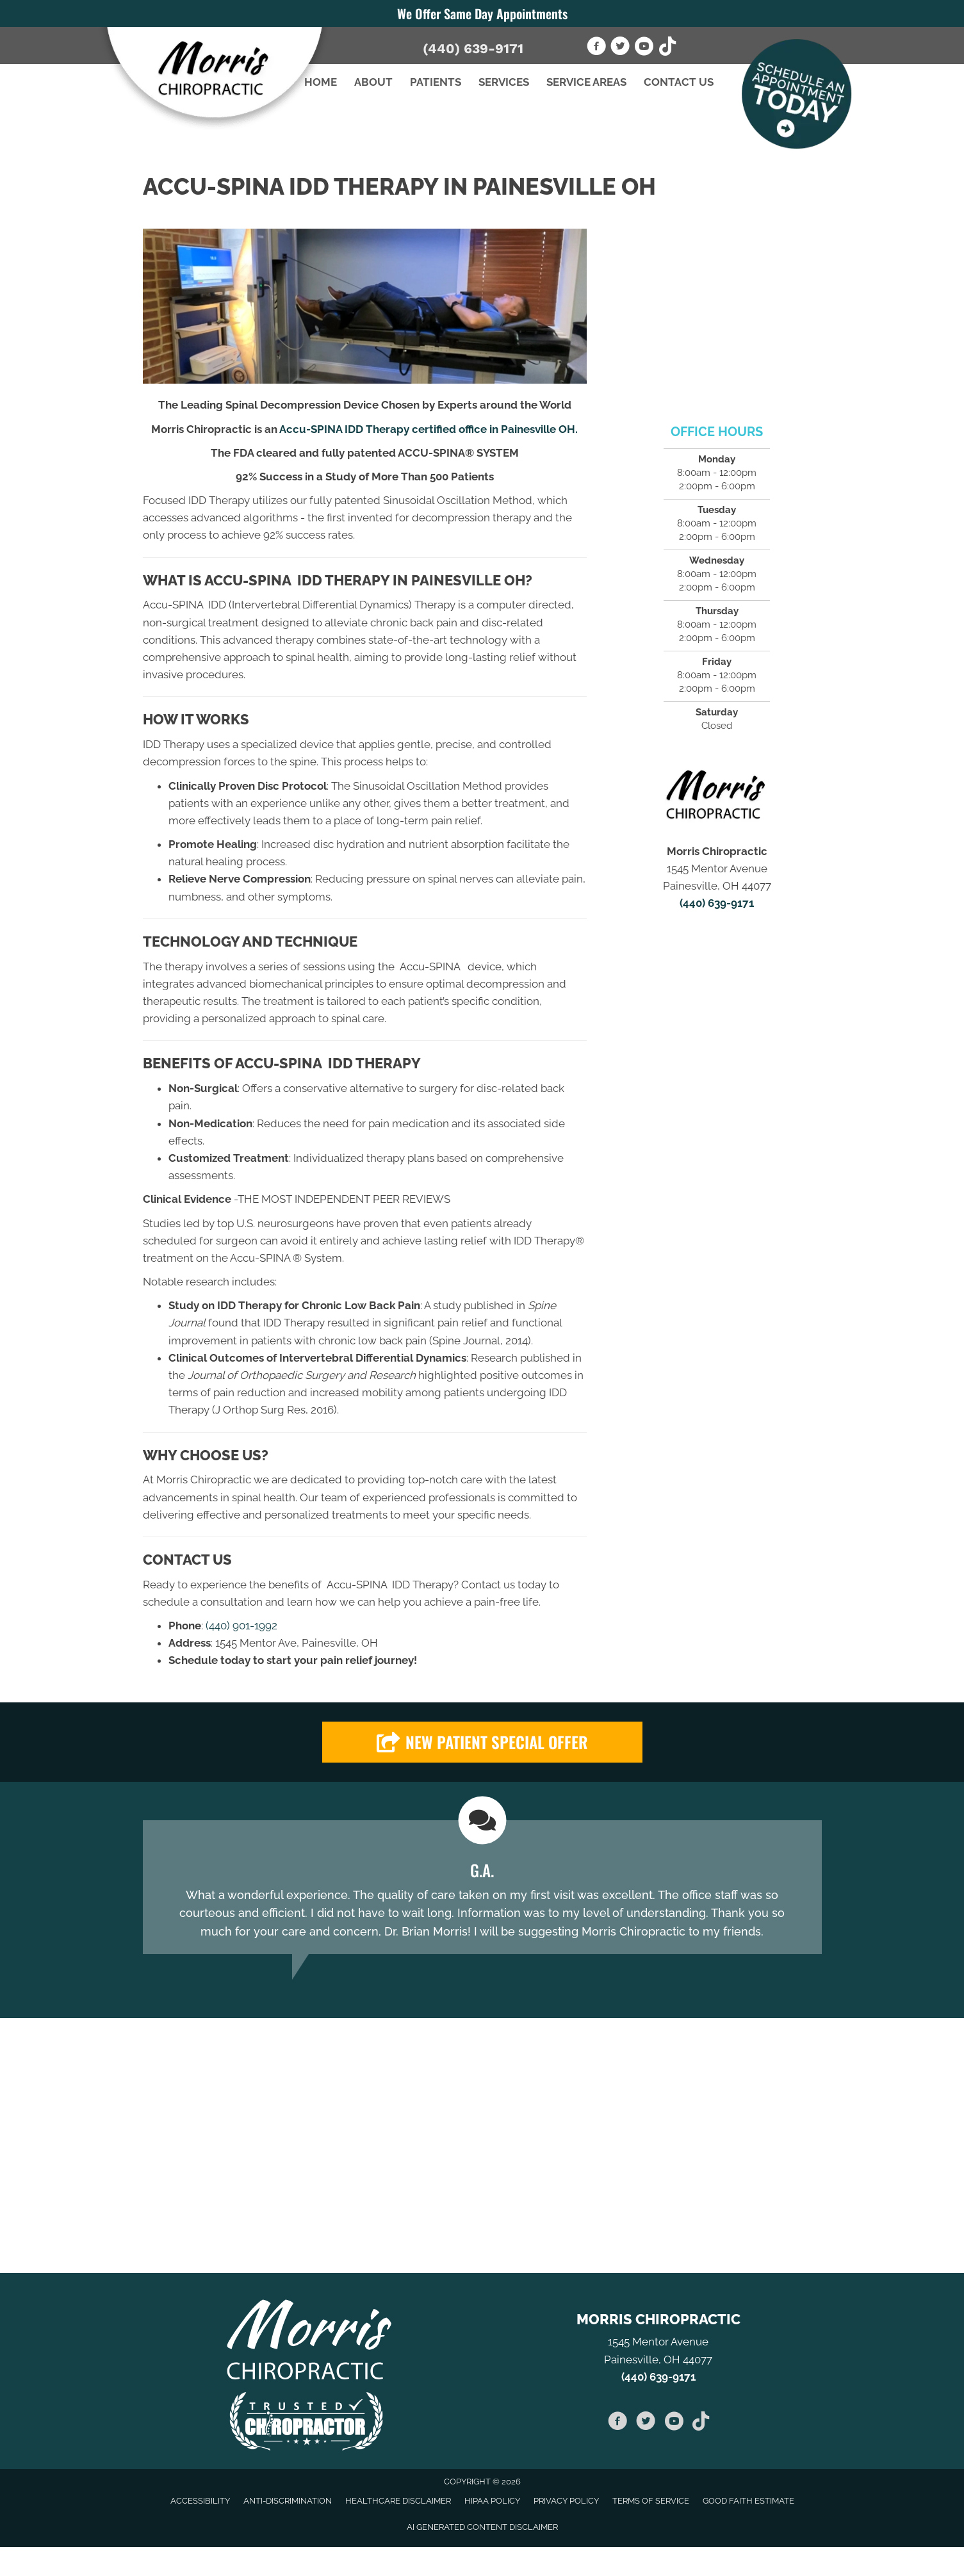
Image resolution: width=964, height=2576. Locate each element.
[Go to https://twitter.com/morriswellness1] (620, 48)
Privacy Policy (566, 2501)
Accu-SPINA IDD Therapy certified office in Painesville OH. (428, 429)
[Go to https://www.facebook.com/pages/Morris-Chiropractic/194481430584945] (596, 48)
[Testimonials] (482, 1887)
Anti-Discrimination (287, 2501)
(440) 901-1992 (241, 1625)
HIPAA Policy (492, 2501)
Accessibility (200, 2501)
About (373, 82)
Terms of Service (650, 2501)
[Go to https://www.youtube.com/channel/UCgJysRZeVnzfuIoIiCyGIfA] (643, 48)
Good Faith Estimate (748, 2501)
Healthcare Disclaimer (398, 2501)
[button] (482, 1742)
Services (503, 82)
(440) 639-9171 (473, 48)
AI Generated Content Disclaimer (482, 2527)
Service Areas (586, 82)
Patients (435, 82)
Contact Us (679, 82)
